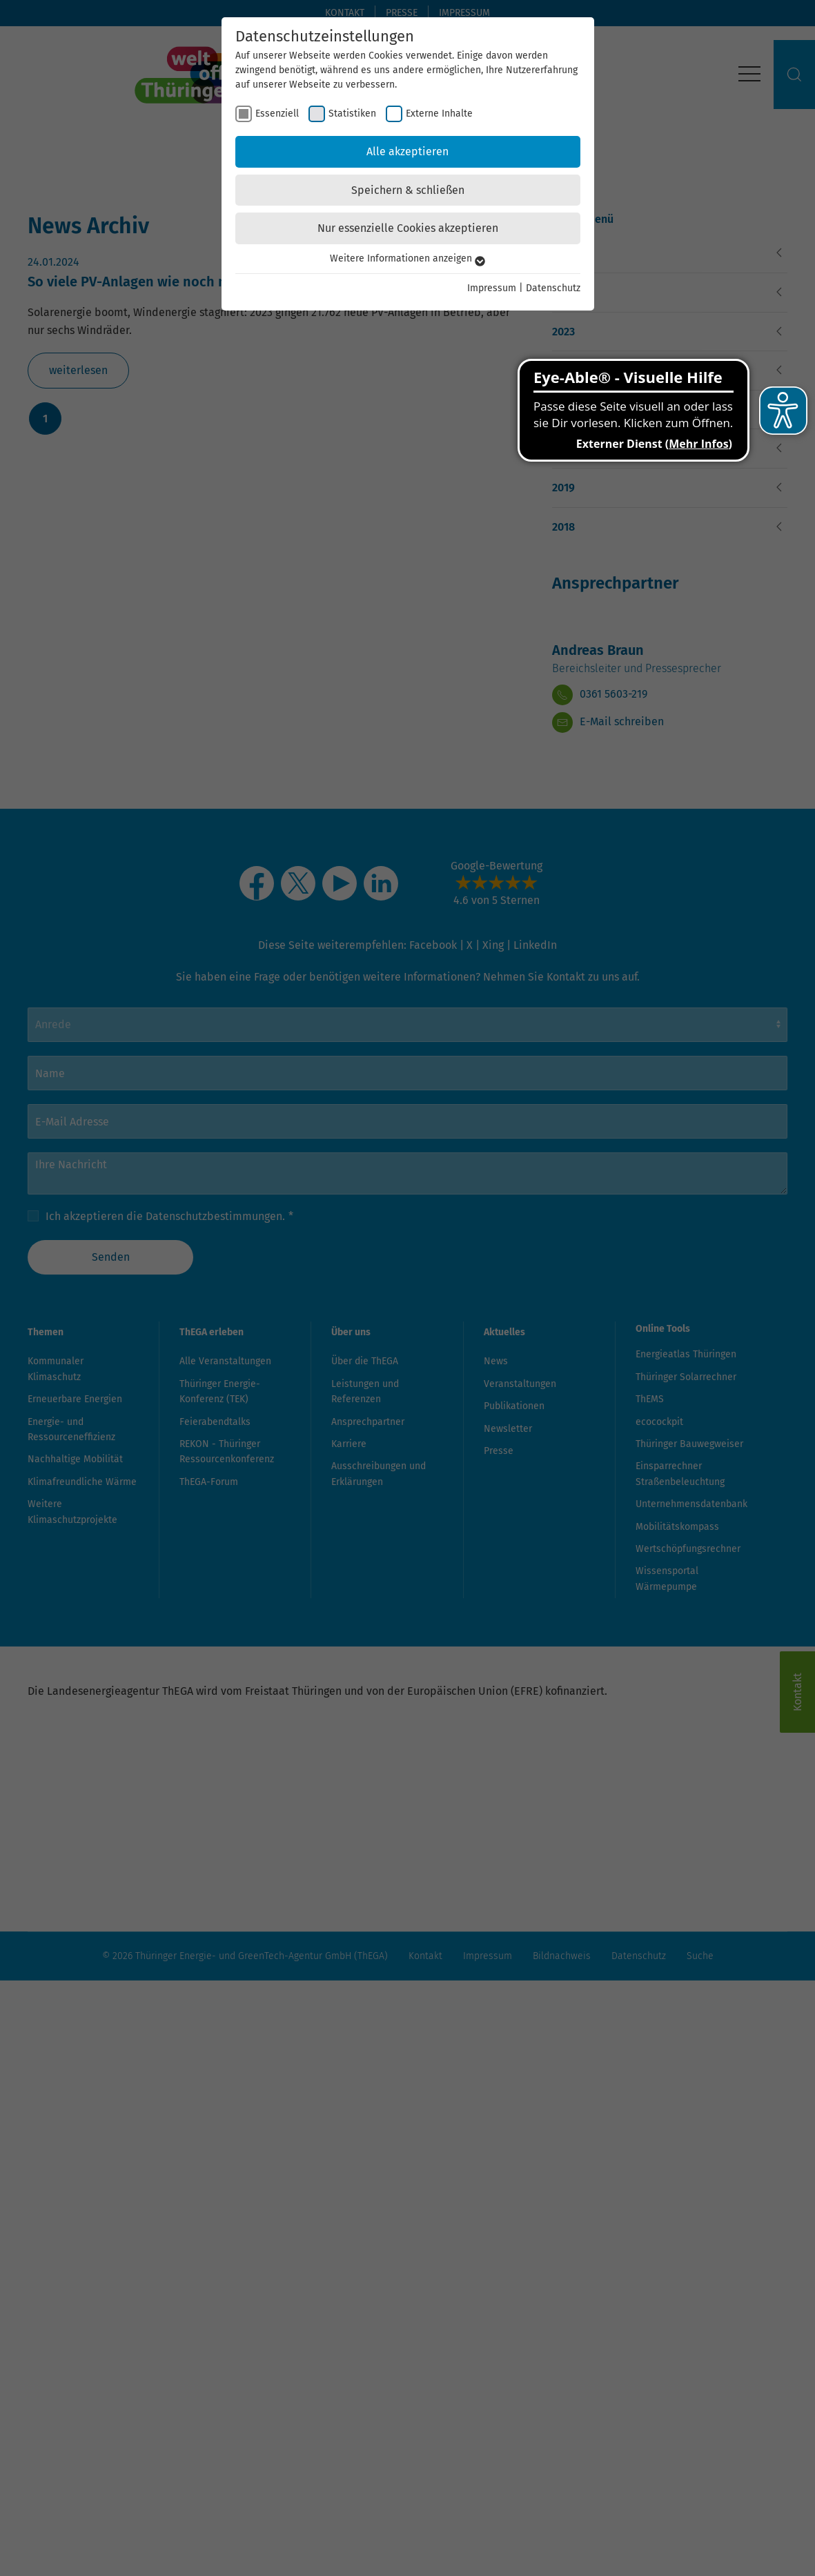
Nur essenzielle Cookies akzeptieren (407, 228)
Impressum (491, 288)
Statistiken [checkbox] (352, 113)
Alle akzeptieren (407, 151)
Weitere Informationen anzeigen (407, 258)
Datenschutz (553, 288)
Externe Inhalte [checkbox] (439, 113)
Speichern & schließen (407, 190)
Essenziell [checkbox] (277, 113)
